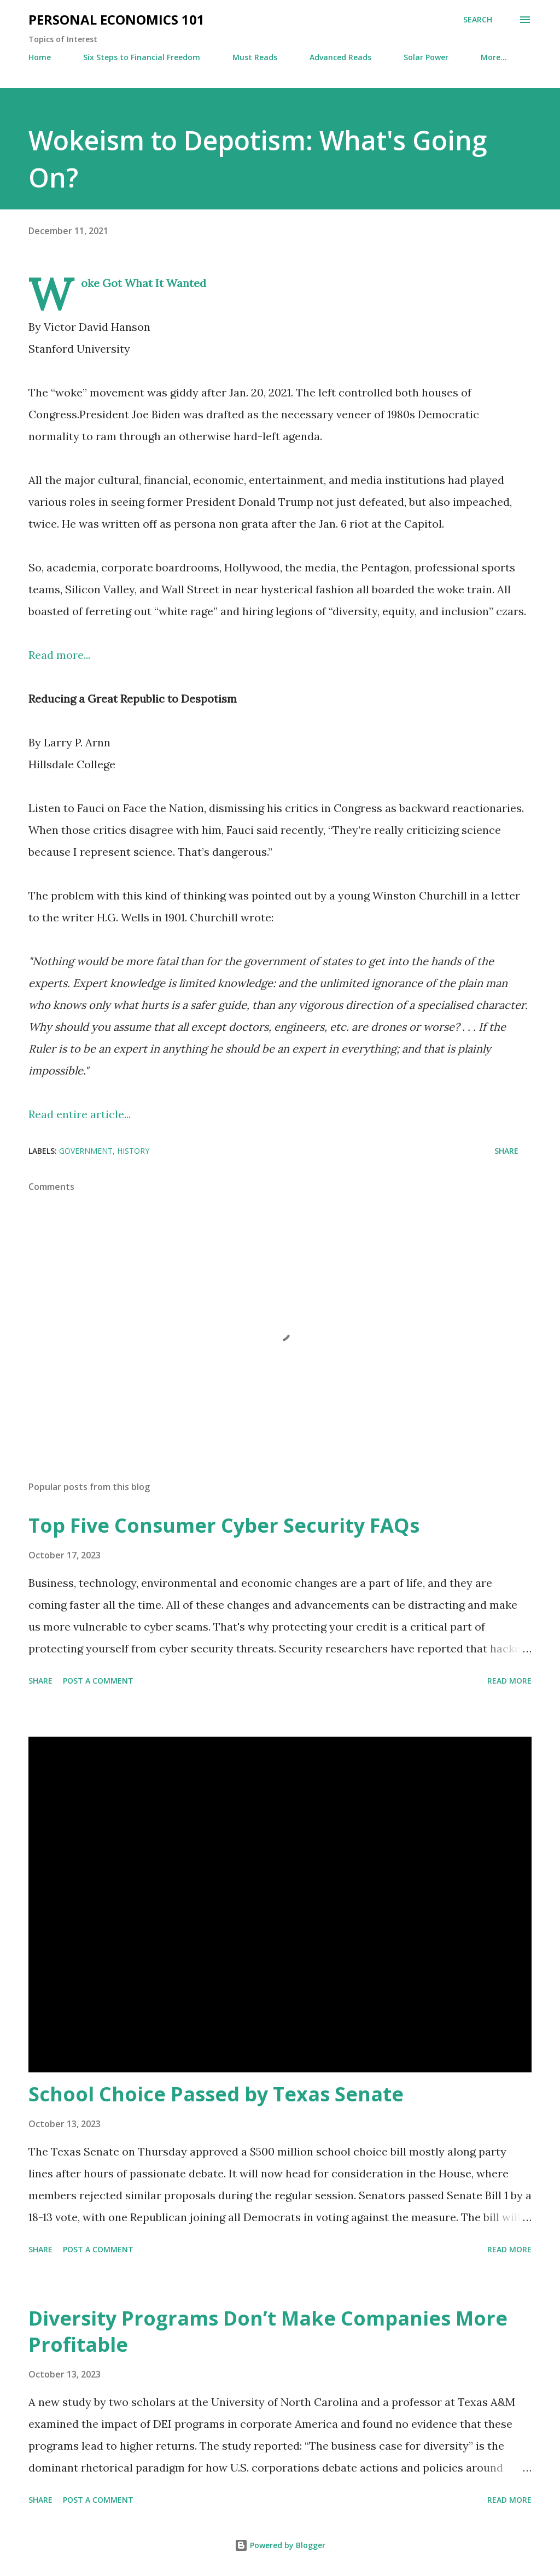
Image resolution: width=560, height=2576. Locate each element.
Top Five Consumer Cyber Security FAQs (223, 1525)
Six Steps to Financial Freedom (141, 57)
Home (39, 57)
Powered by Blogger (280, 2545)
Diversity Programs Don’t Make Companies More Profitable (268, 2331)
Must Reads (254, 57)
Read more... (59, 655)
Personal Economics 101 (116, 19)
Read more (509, 1680)
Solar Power (426, 57)
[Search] (477, 19)
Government (86, 1151)
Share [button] (506, 1151)
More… (494, 57)
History (133, 1151)
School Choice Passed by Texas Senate (216, 2094)
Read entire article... (79, 1114)
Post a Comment (98, 1680)
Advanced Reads (340, 57)
